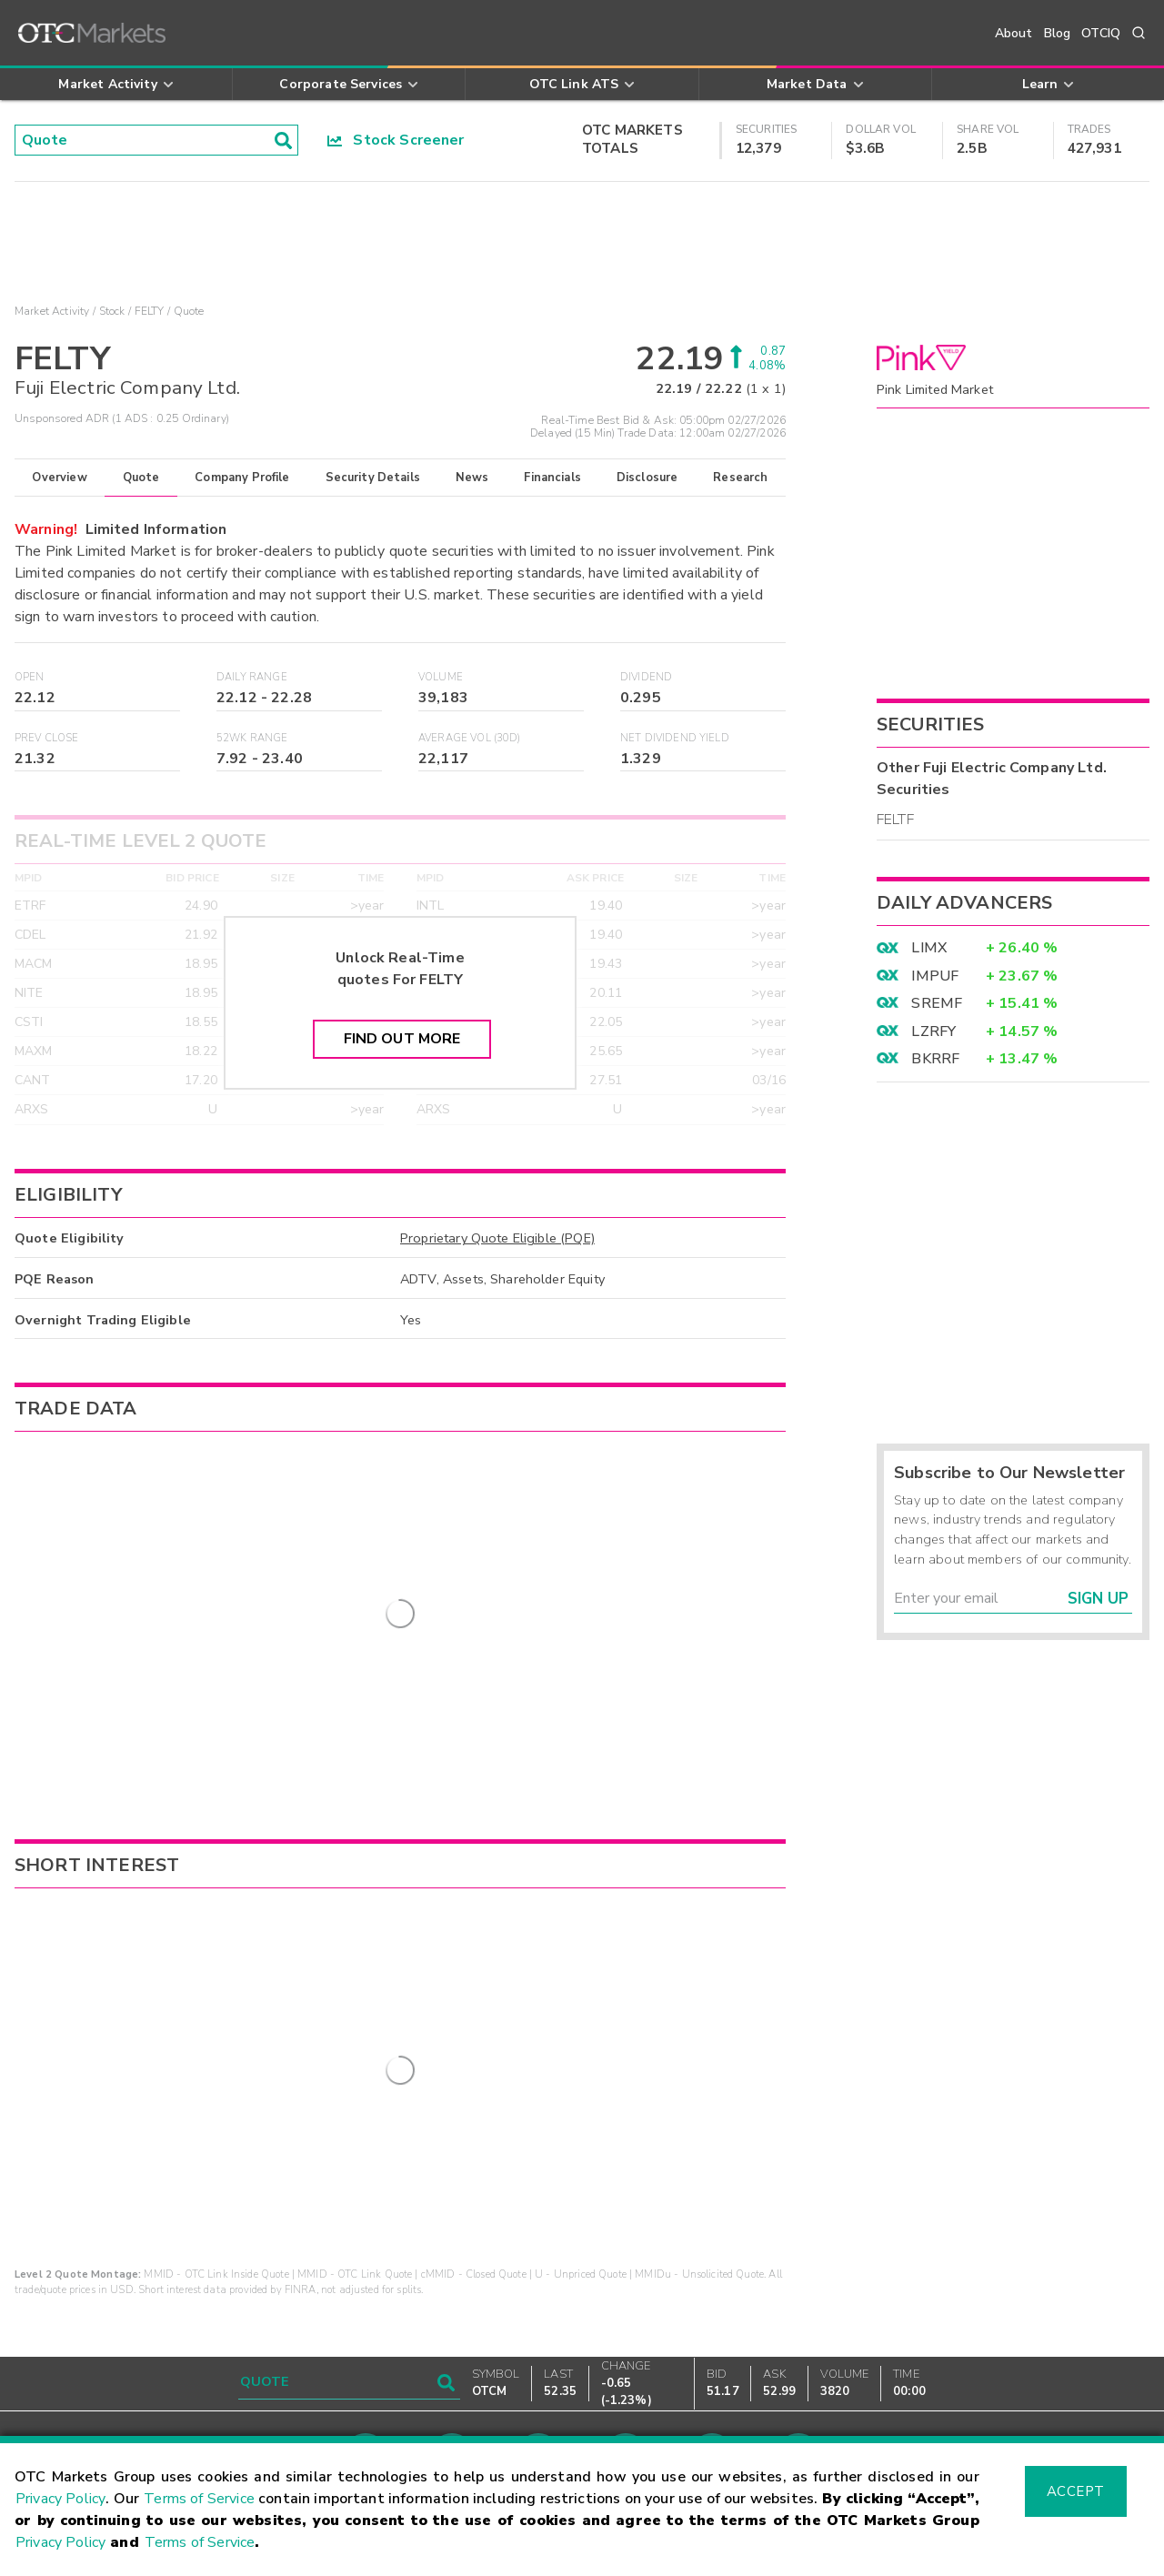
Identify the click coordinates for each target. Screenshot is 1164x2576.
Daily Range (251, 677)
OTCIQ (1100, 33)
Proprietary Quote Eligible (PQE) (497, 1238)
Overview (59, 477)
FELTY (150, 311)
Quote (141, 477)
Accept (1076, 2491)
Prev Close (47, 738)
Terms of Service (199, 2499)
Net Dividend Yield (674, 738)
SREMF (936, 1003)
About (1014, 33)
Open (30, 677)
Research (740, 477)
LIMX (929, 948)
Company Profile (242, 477)
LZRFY (933, 1031)
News (472, 477)
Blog (1057, 33)
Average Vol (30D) (469, 738)
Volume (440, 677)
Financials (552, 477)
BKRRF (935, 1059)
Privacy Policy (60, 2499)
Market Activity (52, 311)
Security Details (373, 477)
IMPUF (934, 976)
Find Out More (402, 1039)
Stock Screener (396, 140)
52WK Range (252, 738)
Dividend (646, 677)
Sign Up (1098, 1598)
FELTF (895, 820)
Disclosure (647, 477)
